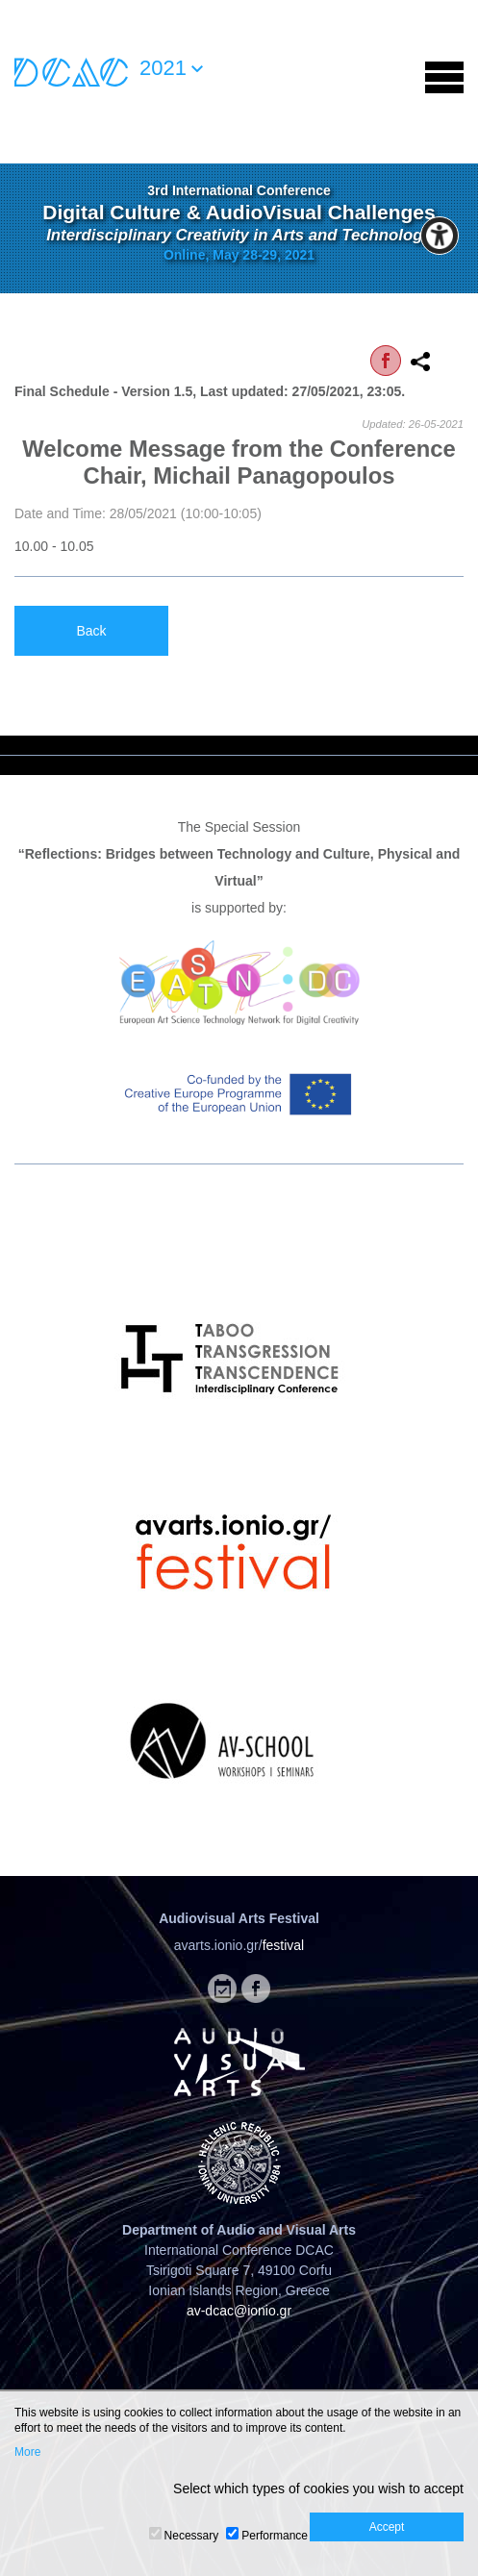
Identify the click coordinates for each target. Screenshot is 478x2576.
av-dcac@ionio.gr (239, 2310)
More (27, 2452)
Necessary (191, 2535)
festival (284, 1945)
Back (91, 630)
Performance (274, 2535)
